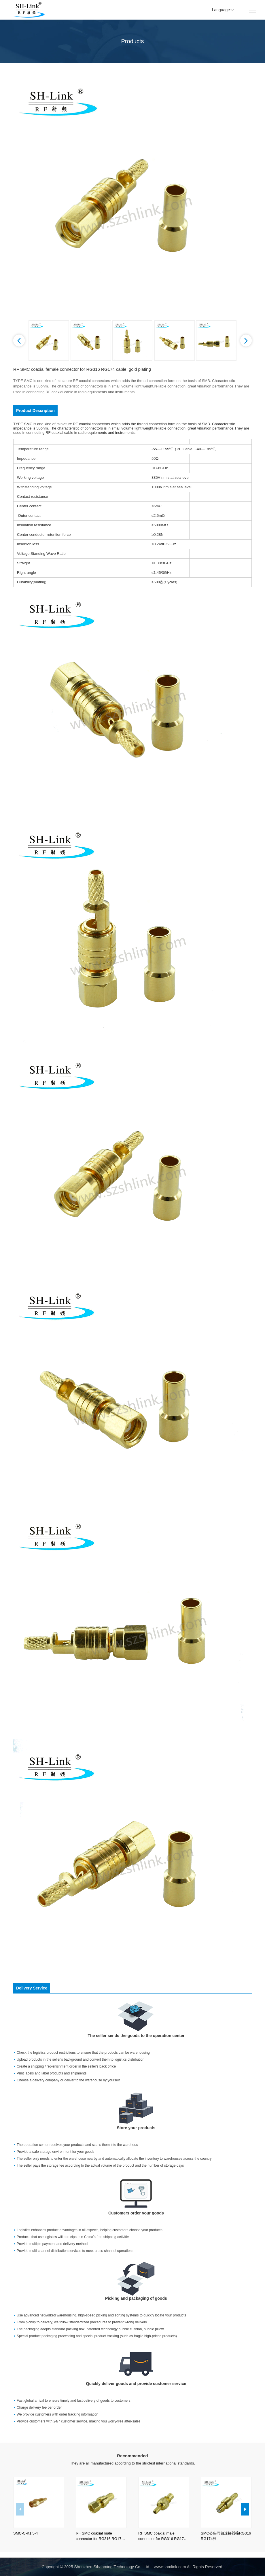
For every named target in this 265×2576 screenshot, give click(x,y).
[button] (19, 341)
